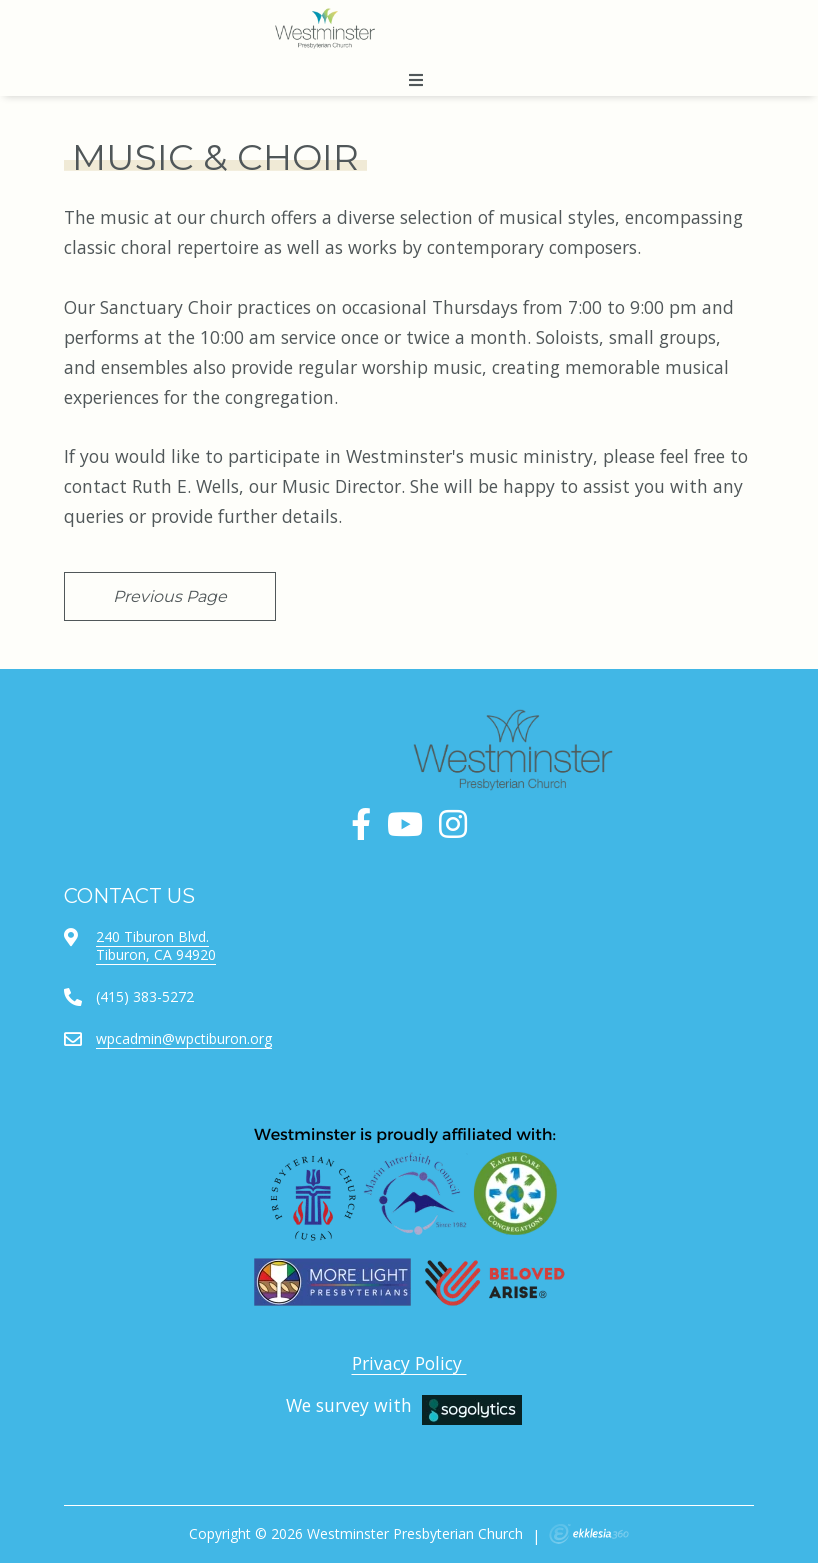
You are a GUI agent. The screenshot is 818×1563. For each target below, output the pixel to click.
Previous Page (170, 596)
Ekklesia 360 (589, 1534)
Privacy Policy (409, 1363)
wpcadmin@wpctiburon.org (184, 1038)
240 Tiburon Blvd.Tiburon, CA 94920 (156, 945)
